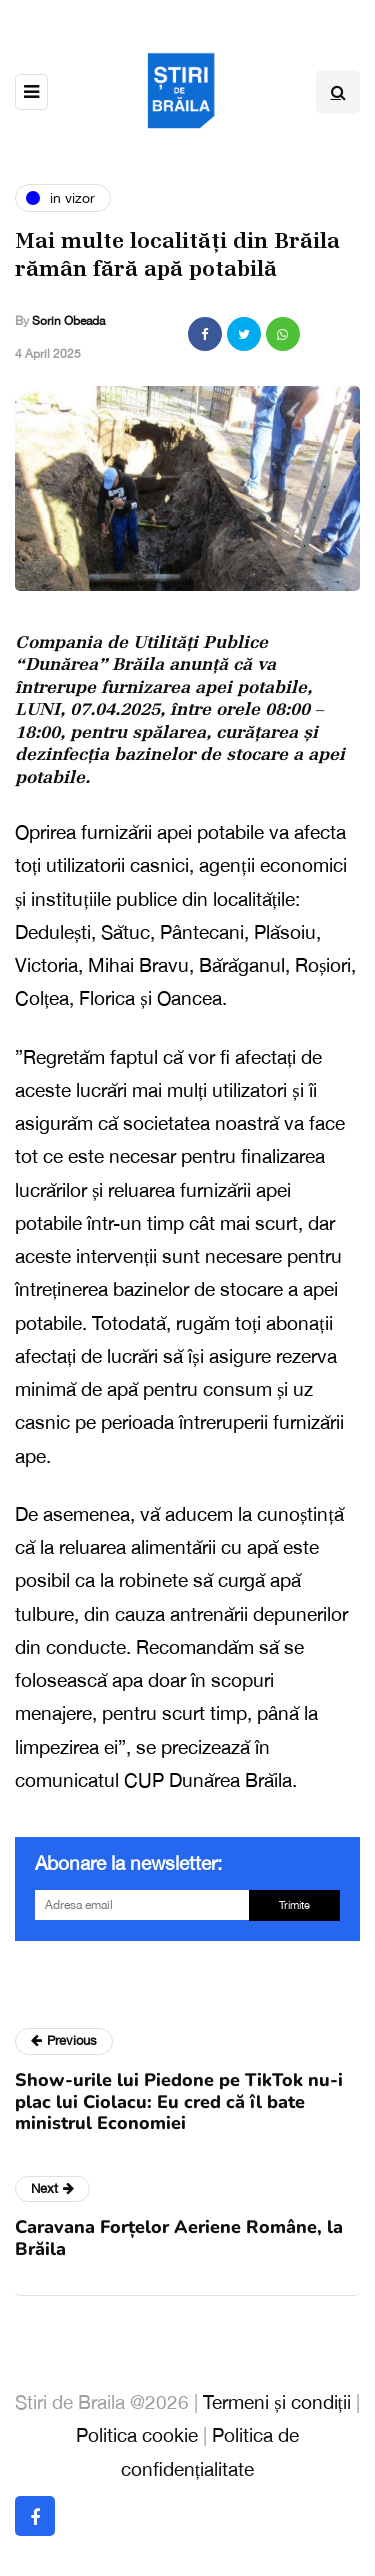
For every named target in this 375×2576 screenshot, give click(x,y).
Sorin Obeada (68, 321)
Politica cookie (137, 2435)
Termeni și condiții (277, 2402)
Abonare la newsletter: (128, 1863)
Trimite (294, 1905)
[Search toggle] (338, 92)
